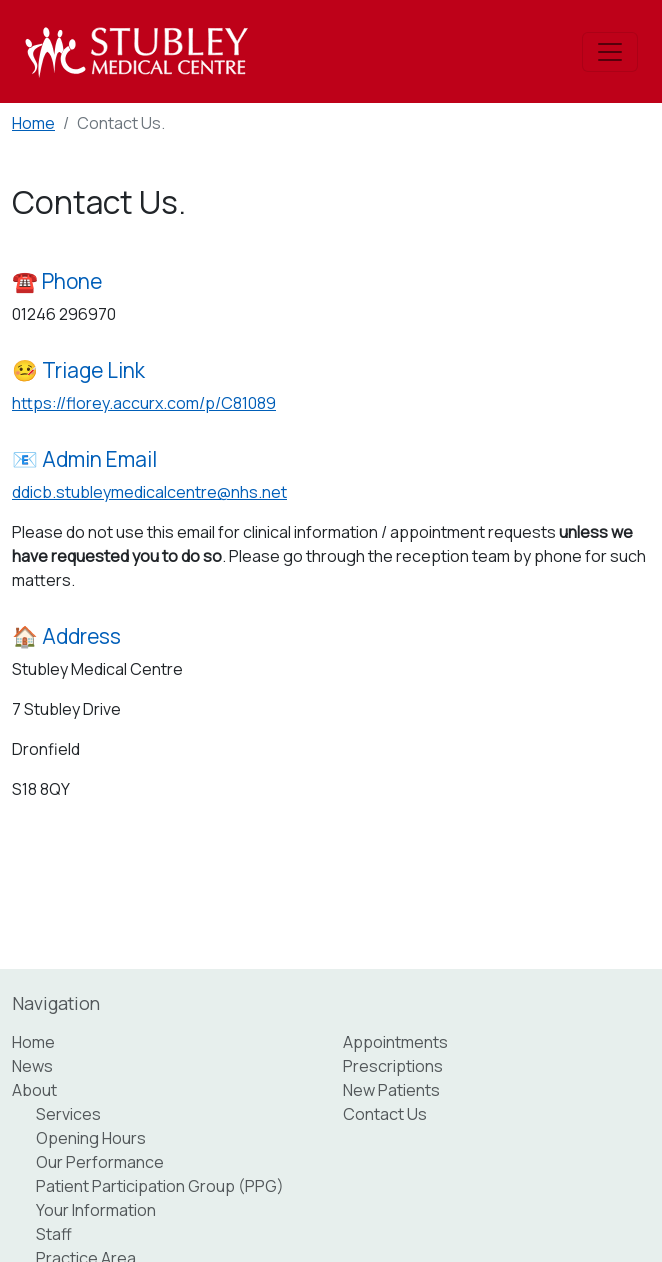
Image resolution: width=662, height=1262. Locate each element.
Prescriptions (393, 1066)
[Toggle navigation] (610, 52)
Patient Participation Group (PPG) (160, 1186)
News (32, 1066)
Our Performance (100, 1162)
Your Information (96, 1210)
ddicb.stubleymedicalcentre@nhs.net (149, 492)
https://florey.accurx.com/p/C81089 (144, 403)
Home (33, 123)
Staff (54, 1234)
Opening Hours (91, 1138)
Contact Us (385, 1114)
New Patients (391, 1090)
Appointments (395, 1042)
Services (68, 1114)
